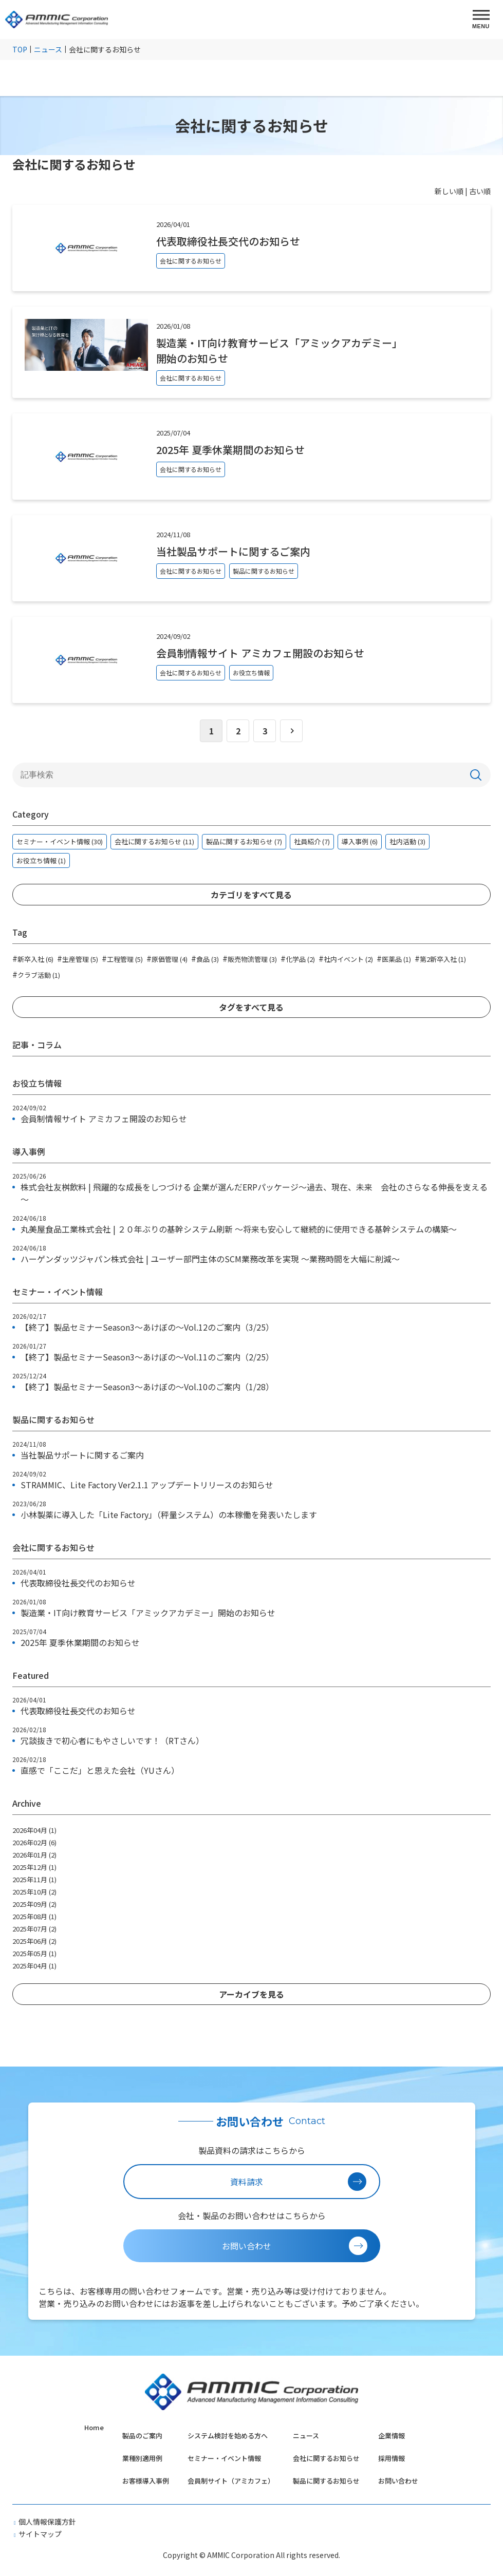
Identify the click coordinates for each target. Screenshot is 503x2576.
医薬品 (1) (394, 958)
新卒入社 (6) (32, 958)
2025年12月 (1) (34, 1867)
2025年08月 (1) (34, 1916)
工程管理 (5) (122, 958)
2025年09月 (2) (34, 1904)
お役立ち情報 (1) (41, 860)
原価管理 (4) (167, 958)
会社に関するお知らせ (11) (154, 841)
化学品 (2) (298, 958)
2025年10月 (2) (34, 1892)
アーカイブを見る (251, 1994)
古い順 (480, 191)
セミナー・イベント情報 (224, 2458)
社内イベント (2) (346, 958)
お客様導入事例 (145, 2481)
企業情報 (391, 2435)
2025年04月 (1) (34, 1966)
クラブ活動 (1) (36, 974)
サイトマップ (40, 2534)
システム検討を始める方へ (228, 2435)
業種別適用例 (142, 2458)
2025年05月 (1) (34, 1953)
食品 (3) (205, 958)
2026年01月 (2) (34, 1855)
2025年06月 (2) (34, 1941)
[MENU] (481, 19)
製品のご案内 (142, 2435)
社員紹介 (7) (312, 841)
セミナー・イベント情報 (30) (59, 841)
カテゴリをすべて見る (251, 894)
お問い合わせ (398, 2481)
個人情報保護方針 (47, 2521)
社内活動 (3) (407, 841)
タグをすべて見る (251, 1007)
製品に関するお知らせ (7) (244, 841)
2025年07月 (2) (34, 1929)
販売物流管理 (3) (249, 958)
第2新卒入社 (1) (440, 958)
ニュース (306, 2435)
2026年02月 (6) (34, 1842)
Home (94, 2427)
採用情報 (391, 2458)
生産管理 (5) (77, 958)
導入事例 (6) (360, 841)
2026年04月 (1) (34, 1830)
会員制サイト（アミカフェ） (231, 2481)
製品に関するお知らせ (326, 2481)
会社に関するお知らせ (326, 2458)
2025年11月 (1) (34, 1879)
